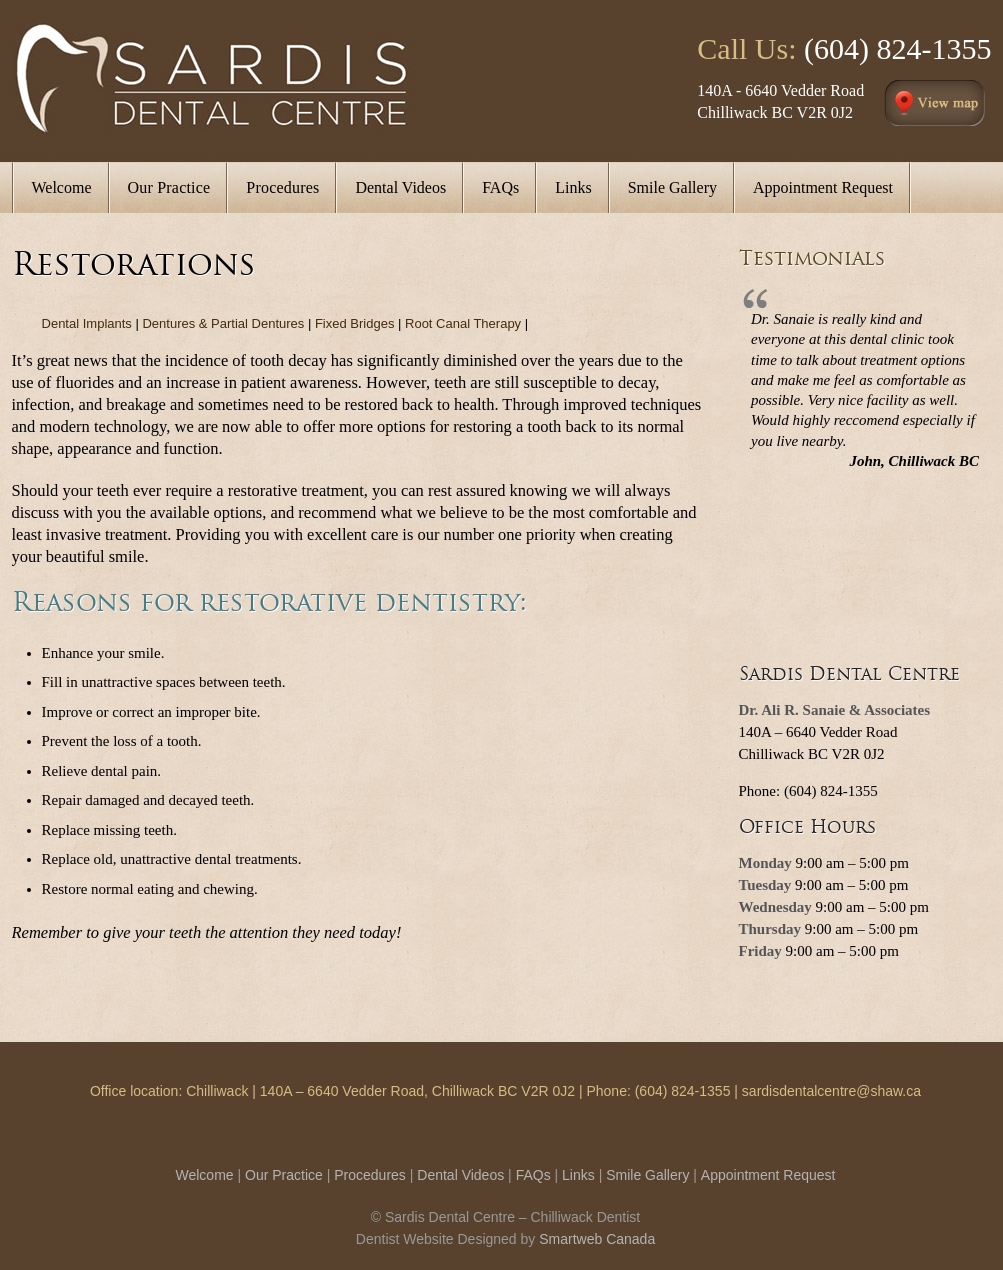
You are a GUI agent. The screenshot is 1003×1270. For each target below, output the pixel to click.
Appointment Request (768, 1175)
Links (578, 1175)
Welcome (205, 1175)
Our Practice (284, 1175)
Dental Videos (460, 1175)
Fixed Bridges (354, 323)
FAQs (533, 1175)
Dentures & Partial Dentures (223, 323)
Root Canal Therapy (463, 323)
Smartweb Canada (597, 1239)
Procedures (370, 1175)
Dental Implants (87, 323)
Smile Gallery (647, 1175)
